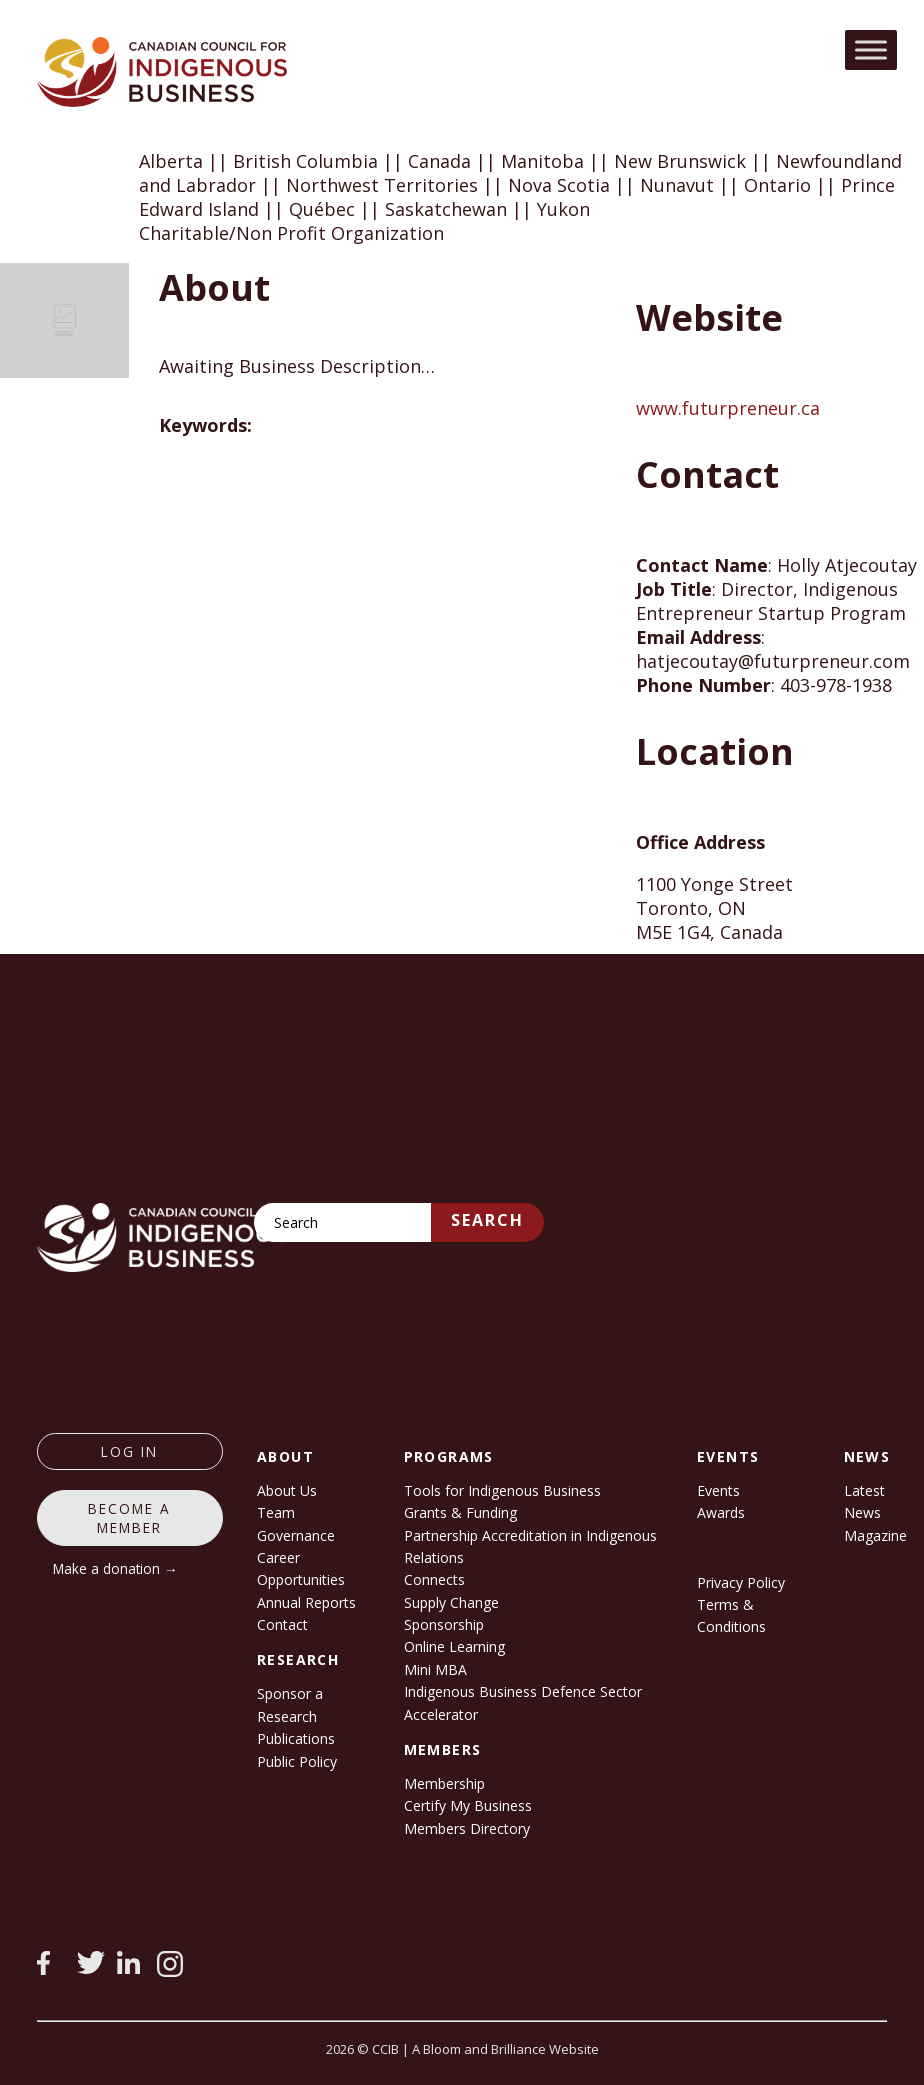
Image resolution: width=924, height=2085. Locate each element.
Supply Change (451, 1602)
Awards (721, 1512)
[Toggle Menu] (871, 49)
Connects (434, 1579)
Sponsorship (444, 1624)
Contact (282, 1624)
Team (276, 1512)
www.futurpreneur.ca (728, 408)
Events (718, 1490)
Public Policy (297, 1761)
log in (129, 1451)
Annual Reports (306, 1602)
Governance (296, 1535)
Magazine (875, 1535)
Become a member (129, 1518)
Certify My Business (468, 1805)
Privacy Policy (741, 1582)
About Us (287, 1490)
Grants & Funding (460, 1512)
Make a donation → (115, 1568)
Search (487, 1220)
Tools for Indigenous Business (502, 1490)
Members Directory (467, 1828)
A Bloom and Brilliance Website (505, 2049)
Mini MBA (435, 1669)
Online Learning (454, 1646)
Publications (296, 1738)
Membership (444, 1783)
